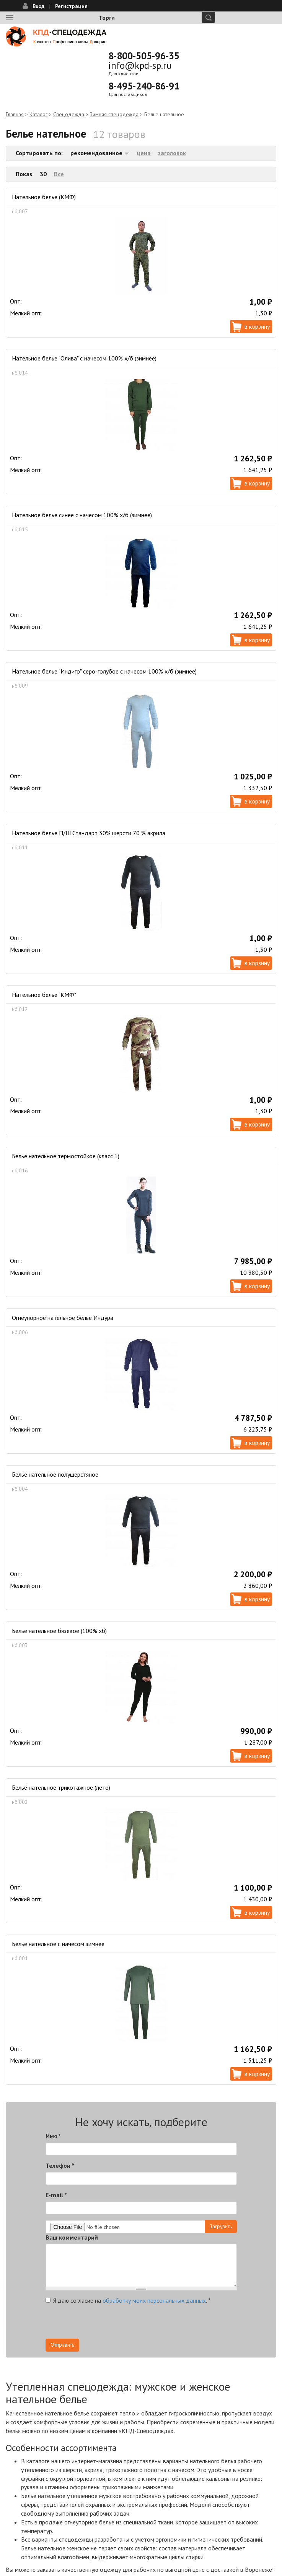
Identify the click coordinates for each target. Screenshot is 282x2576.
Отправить (62, 2344)
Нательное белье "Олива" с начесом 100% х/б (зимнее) (84, 358)
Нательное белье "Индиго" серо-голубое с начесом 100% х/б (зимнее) (104, 671)
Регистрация (71, 6)
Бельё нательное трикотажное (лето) (61, 1787)
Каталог (38, 114)
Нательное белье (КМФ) (44, 197)
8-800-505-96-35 (143, 56)
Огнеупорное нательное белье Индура (62, 1317)
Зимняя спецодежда (114, 114)
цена (144, 153)
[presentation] (104, 2324)
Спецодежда (68, 114)
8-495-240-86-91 (143, 86)
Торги (107, 17)
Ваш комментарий (72, 2237)
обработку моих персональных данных (154, 2300)
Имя (53, 2136)
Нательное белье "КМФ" (44, 994)
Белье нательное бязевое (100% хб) (59, 1631)
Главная (15, 114)
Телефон (60, 2165)
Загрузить (221, 2226)
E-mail (56, 2195)
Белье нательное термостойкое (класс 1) (65, 1156)
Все (59, 174)
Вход (38, 6)
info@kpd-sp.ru (140, 65)
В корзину (257, 326)
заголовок (172, 153)
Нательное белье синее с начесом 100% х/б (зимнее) (82, 515)
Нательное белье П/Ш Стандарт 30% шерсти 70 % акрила (88, 833)
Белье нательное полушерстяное (55, 1474)
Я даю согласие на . (128, 2300)
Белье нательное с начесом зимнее (58, 1944)
